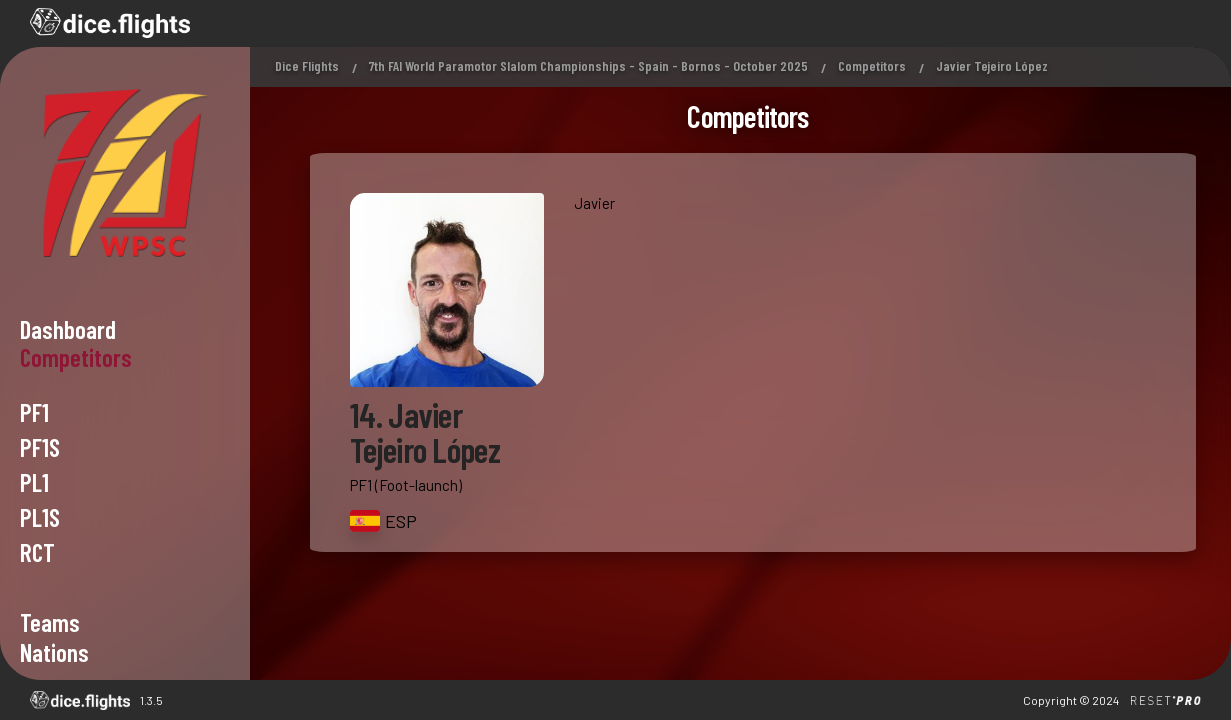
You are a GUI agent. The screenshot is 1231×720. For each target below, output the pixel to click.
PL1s (40, 517)
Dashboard (68, 329)
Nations (54, 652)
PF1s (40, 447)
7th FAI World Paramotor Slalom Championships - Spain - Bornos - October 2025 (588, 65)
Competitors (872, 65)
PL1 (34, 482)
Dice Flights (307, 65)
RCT (37, 552)
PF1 (34, 412)
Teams (50, 622)
